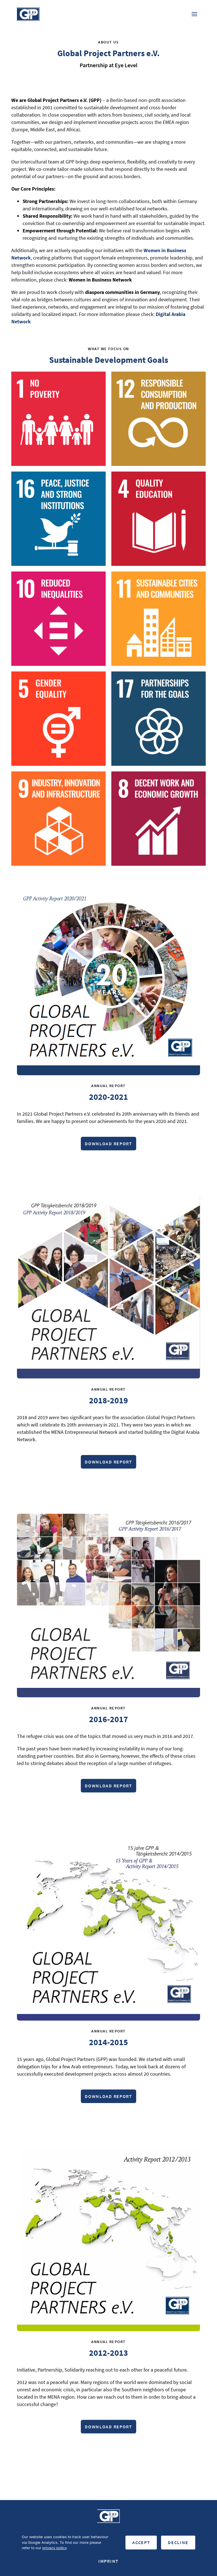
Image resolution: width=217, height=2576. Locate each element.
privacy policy (54, 2548)
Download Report (108, 1143)
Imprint (108, 2561)
